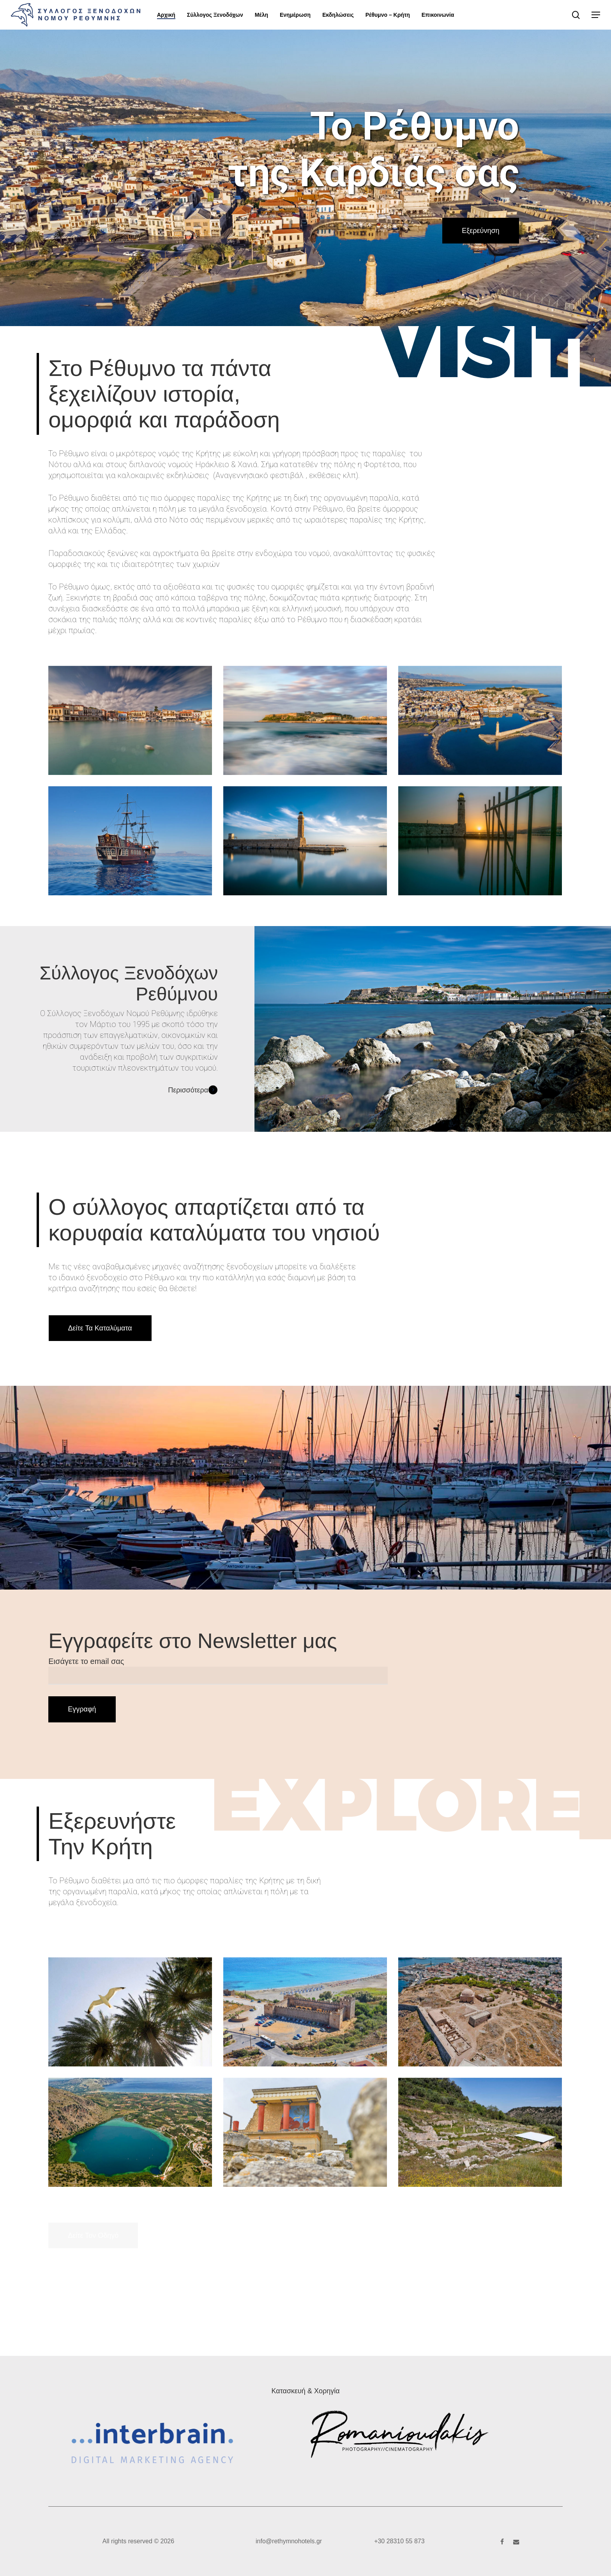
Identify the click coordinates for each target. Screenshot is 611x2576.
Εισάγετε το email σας (218, 1671)
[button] (596, 15)
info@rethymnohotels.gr (289, 2541)
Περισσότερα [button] (193, 1090)
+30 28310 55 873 (399, 2541)
